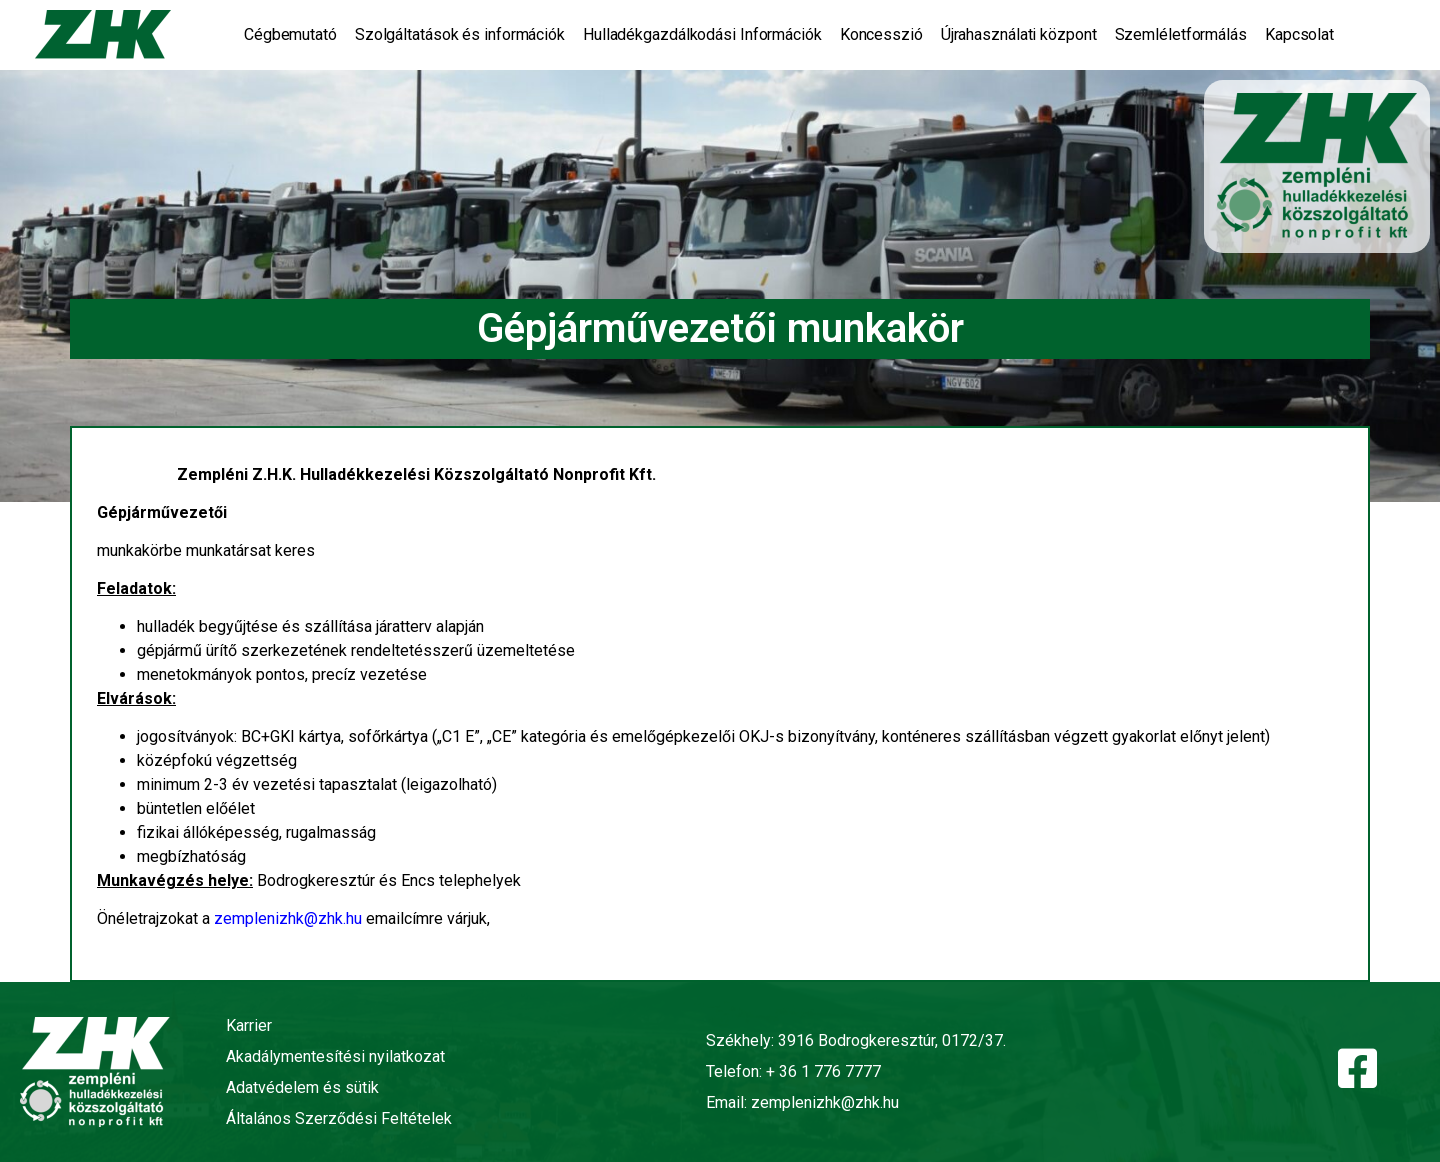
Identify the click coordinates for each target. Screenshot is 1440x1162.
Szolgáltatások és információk (460, 34)
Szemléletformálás (1181, 34)
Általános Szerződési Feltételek (339, 1118)
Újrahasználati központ (1019, 34)
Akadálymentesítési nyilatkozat (335, 1056)
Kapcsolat (1299, 34)
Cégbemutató (290, 34)
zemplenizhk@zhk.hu (288, 918)
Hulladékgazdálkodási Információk (702, 34)
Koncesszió (881, 34)
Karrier (249, 1025)
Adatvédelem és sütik (302, 1087)
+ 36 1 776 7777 (823, 1071)
